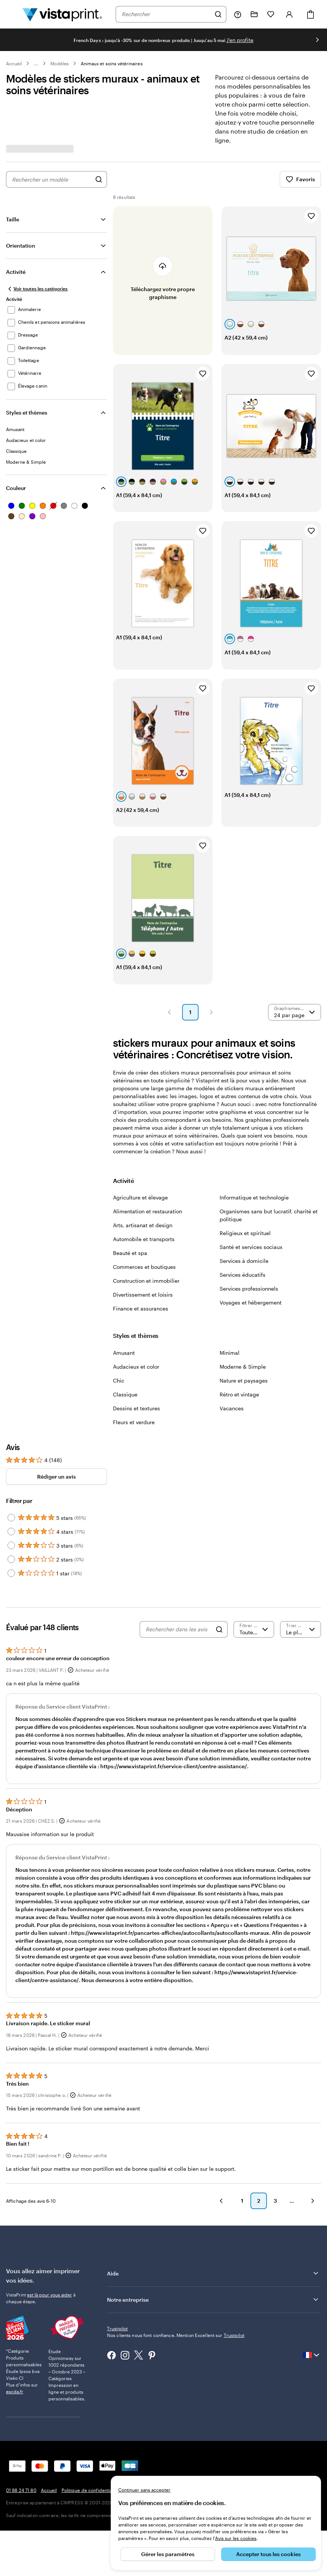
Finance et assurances (140, 1308)
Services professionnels (249, 1288)
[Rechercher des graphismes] (98, 179)
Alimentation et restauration (147, 1211)
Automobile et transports (144, 1239)
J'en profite (239, 40)
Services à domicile (244, 1261)
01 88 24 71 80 (21, 2459)
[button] (169, 1012)
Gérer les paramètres (167, 2554)
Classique (125, 1394)
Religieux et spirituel (245, 1233)
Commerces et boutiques (144, 1267)
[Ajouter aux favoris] (311, 216)
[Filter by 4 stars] (11, 1531)
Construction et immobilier (146, 1280)
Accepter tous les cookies (268, 2554)
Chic (118, 1380)
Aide (213, 2273)
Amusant (124, 1353)
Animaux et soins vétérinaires (112, 63)
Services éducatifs (242, 1274)
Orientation (20, 245)
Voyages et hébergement (251, 1302)
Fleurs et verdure (134, 1422)
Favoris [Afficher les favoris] (300, 179)
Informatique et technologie (254, 1197)
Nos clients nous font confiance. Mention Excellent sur (175, 2335)
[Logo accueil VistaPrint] (62, 14)
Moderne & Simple (243, 1366)
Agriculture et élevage (140, 1197)
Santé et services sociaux (251, 1247)
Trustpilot (117, 2328)
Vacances (232, 1408)
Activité (16, 272)
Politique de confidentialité (90, 2459)
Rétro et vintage (239, 1394)
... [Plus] (36, 63)
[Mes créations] (254, 14)
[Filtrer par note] (254, 1629)
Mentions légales (156, 2459)
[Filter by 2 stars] (11, 1559)
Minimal (230, 1353)
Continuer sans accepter (144, 2489)
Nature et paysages (244, 1380)
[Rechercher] (218, 14)
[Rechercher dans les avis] (178, 1629)
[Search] (219, 1629)
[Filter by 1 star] (11, 1573)
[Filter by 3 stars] (11, 1545)
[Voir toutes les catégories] (37, 289)
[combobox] (166, 14)
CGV (128, 2459)
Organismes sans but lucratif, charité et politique (269, 1215)
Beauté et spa (130, 1253)
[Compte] (289, 14)
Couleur (16, 488)
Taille (12, 219)
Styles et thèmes (26, 412)
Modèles (59, 63)
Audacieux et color (136, 1366)
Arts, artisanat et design (142, 1225)
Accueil (14, 63)
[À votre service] (237, 14)
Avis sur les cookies (235, 2538)
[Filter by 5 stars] (11, 1517)
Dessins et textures (136, 1408)
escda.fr (14, 2367)
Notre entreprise (213, 2299)
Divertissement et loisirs (143, 1294)
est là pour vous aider (49, 2294)
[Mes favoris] (270, 14)
